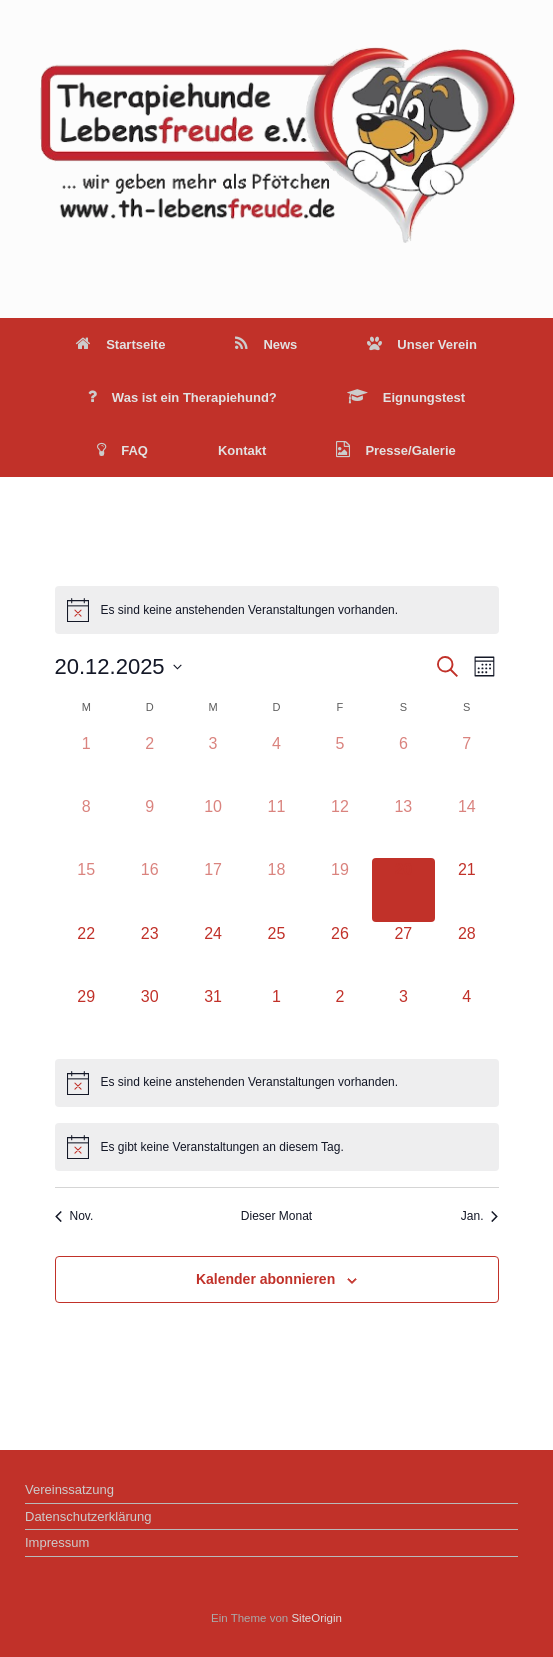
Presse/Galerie (395, 450)
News (266, 344)
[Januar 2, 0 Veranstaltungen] (339, 1016)
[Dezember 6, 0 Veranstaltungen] (403, 763)
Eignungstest (406, 397)
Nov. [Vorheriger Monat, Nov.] (74, 1216)
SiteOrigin (316, 1618)
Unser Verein (422, 344)
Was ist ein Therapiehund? (182, 397)
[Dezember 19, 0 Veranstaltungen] (339, 889)
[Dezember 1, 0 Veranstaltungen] (86, 763)
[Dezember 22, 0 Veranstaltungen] (86, 953)
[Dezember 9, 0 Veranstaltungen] (149, 826)
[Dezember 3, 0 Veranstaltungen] (212, 763)
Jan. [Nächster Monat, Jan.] (480, 1216)
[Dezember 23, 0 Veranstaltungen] (149, 953)
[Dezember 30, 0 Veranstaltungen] (149, 1016)
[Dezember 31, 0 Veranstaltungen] (212, 1016)
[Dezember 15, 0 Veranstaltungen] (86, 889)
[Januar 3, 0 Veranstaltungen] (403, 1016)
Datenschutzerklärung (88, 1516)
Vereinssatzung (69, 1489)
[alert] (277, 610)
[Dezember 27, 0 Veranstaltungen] (403, 953)
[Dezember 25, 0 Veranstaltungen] (276, 953)
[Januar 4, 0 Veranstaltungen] (466, 1016)
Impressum (57, 1542)
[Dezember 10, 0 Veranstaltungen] (212, 826)
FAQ (122, 450)
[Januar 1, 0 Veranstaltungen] (276, 1016)
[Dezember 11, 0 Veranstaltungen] (276, 826)
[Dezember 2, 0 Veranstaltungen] (149, 763)
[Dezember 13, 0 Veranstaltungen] (403, 826)
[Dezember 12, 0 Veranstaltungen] (339, 826)
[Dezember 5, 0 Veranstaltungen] (339, 763)
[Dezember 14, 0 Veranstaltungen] (466, 826)
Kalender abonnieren (265, 1279)
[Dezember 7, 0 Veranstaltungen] (466, 763)
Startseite (120, 344)
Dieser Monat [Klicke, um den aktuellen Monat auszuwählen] (276, 1216)
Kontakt (242, 450)
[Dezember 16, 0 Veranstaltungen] (149, 889)
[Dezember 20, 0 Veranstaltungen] (403, 889)
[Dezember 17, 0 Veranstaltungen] (212, 889)
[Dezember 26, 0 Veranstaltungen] (339, 953)
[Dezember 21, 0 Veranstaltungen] (466, 889)
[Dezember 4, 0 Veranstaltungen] (276, 763)
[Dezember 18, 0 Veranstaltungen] (276, 889)
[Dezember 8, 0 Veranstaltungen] (86, 826)
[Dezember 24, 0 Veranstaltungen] (212, 953)
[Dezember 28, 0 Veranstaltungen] (466, 953)
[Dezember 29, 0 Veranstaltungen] (86, 1016)
